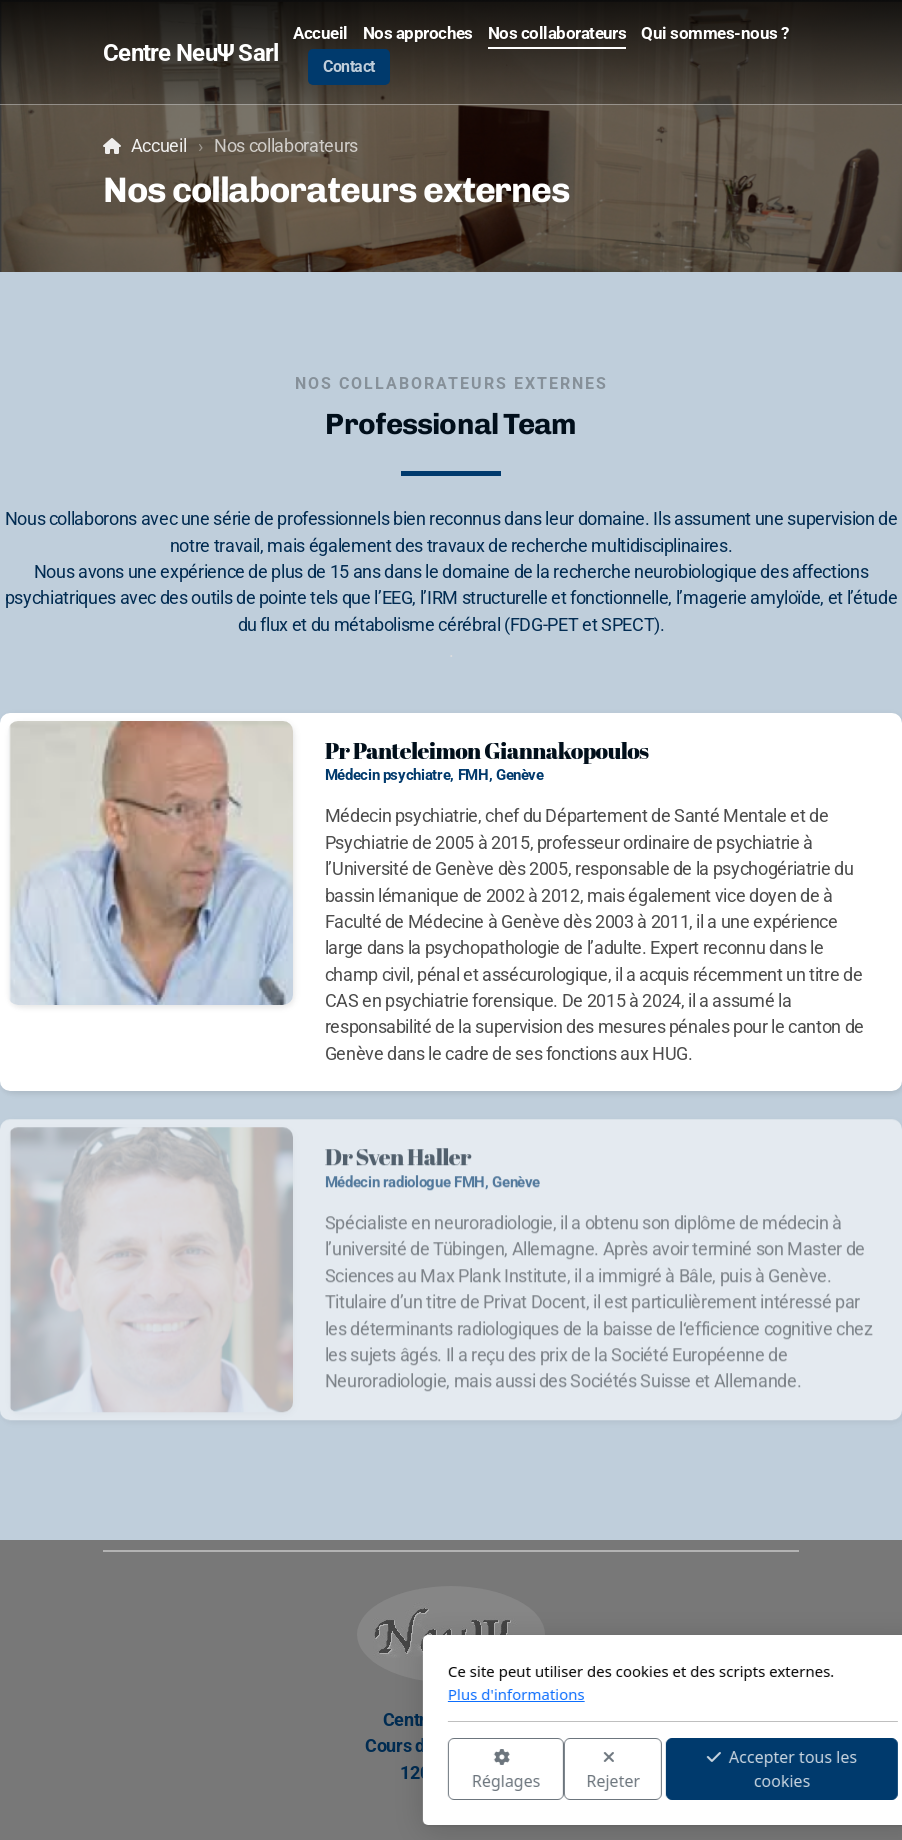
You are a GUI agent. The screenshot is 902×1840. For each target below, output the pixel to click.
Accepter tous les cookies (560, 1769)
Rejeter (392, 1770)
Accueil (159, 146)
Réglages (284, 1770)
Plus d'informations (294, 1694)
